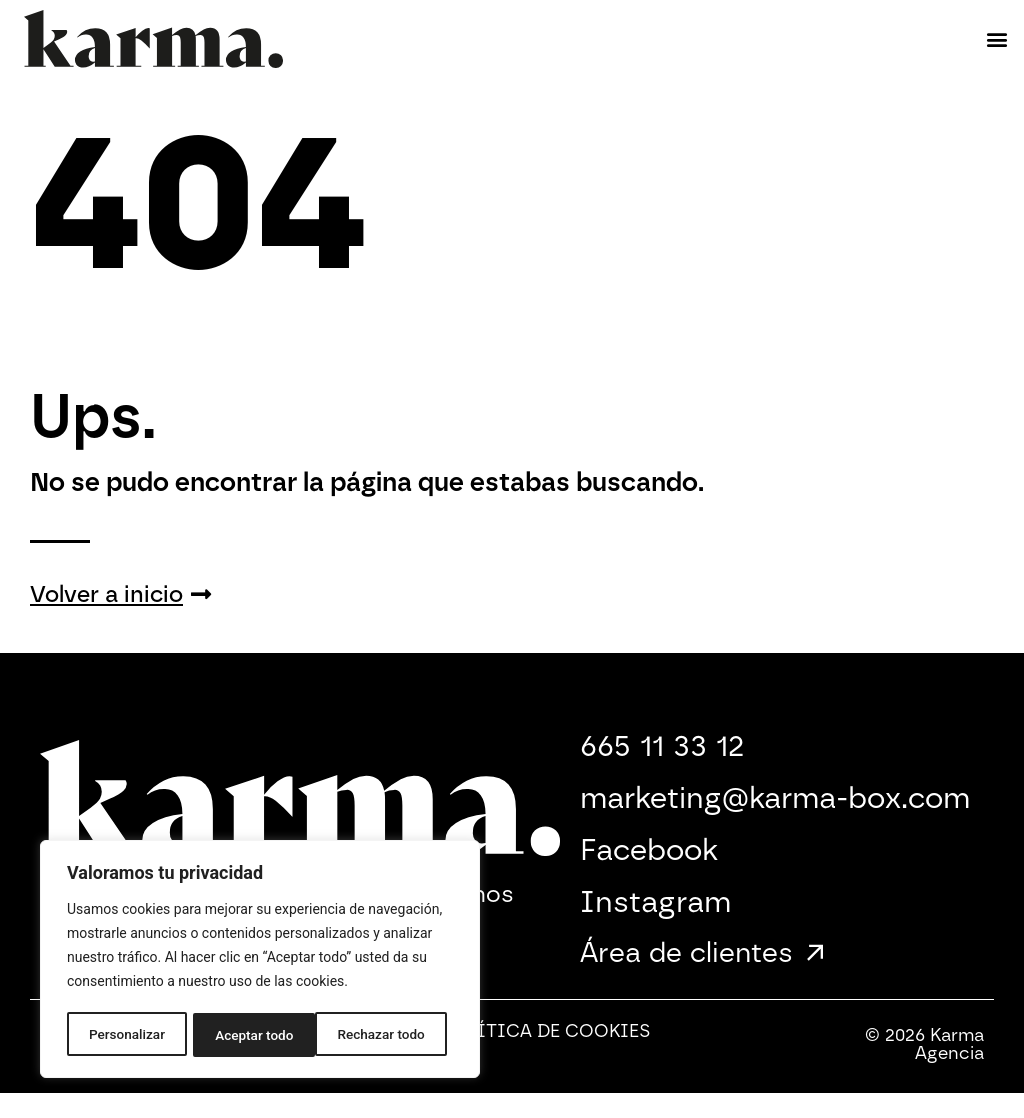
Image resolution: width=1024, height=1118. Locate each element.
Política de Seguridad (156, 1080)
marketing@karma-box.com (775, 820)
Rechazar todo (259, 1035)
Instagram (655, 924)
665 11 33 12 (662, 768)
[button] (997, 38)
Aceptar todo (392, 1035)
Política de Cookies (546, 1056)
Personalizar (126, 1035)
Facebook (649, 872)
